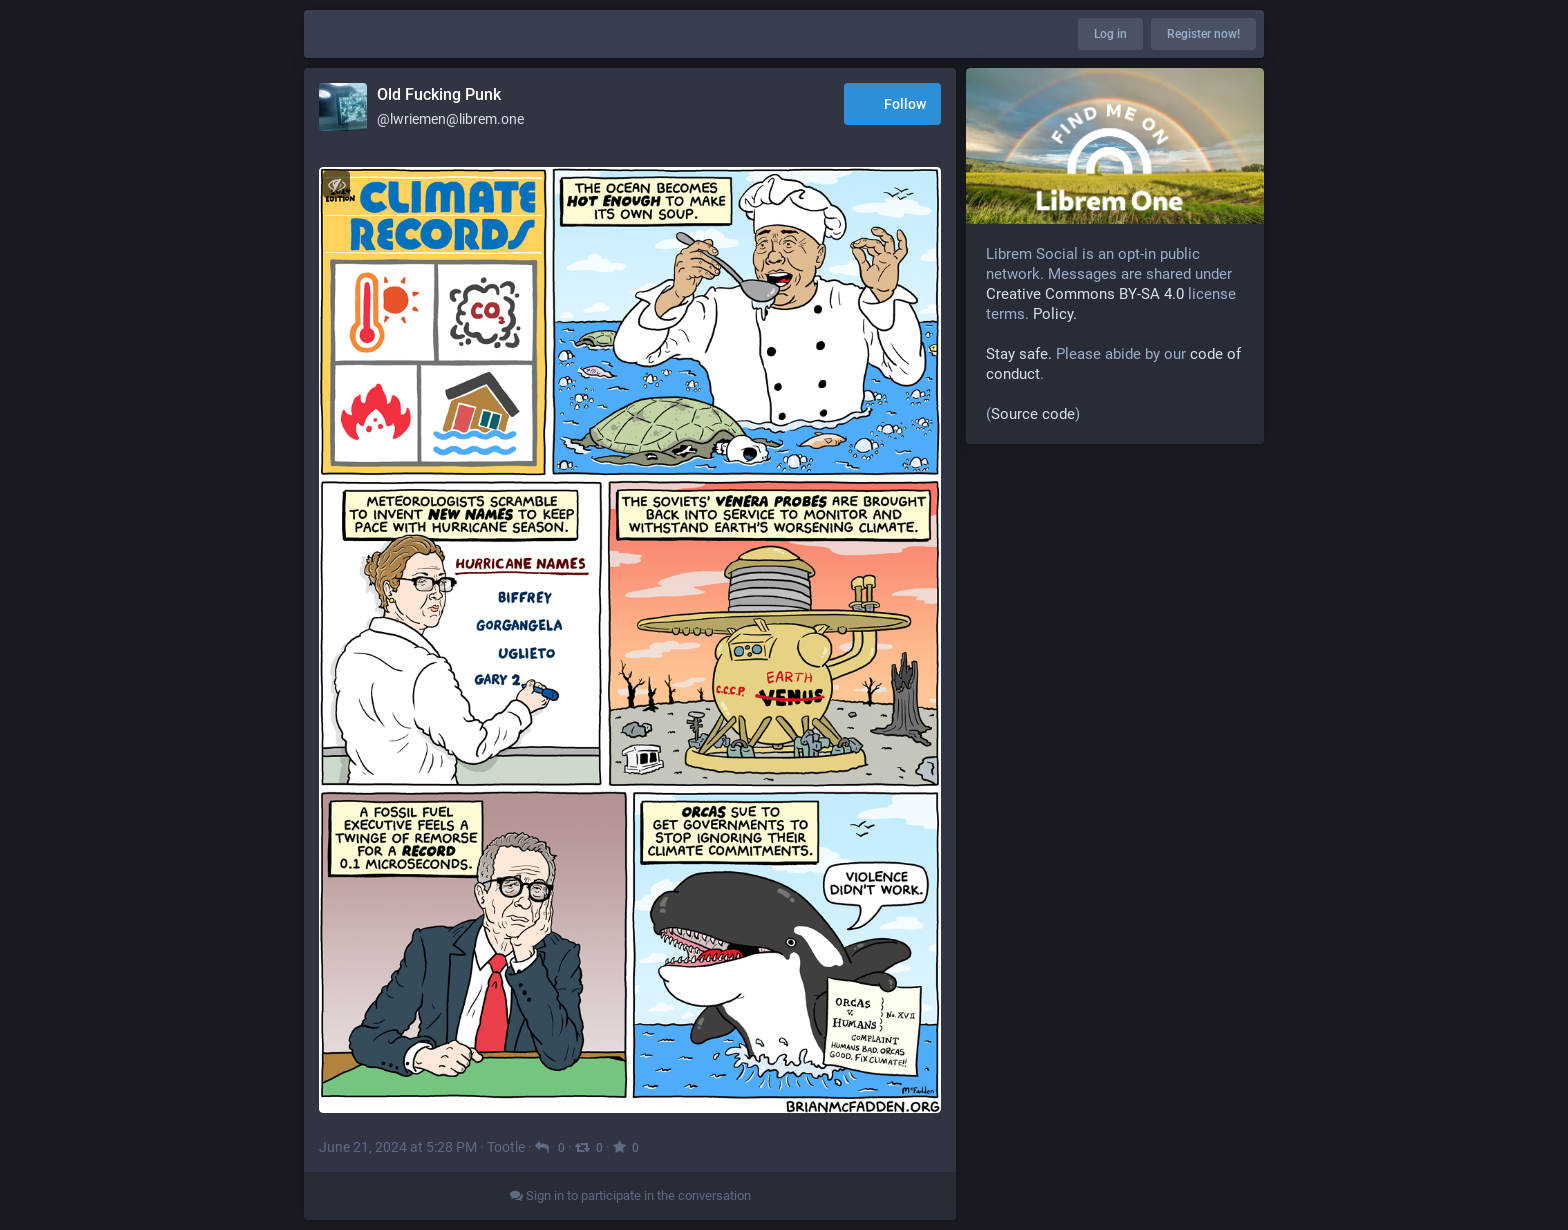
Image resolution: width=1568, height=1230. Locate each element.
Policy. (1055, 314)
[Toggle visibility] (336, 184)
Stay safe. (1019, 354)
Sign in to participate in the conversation (630, 1195)
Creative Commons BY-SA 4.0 (1085, 294)
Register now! (1203, 34)
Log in (1110, 34)
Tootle (506, 1147)
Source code (1033, 414)
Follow (892, 105)
